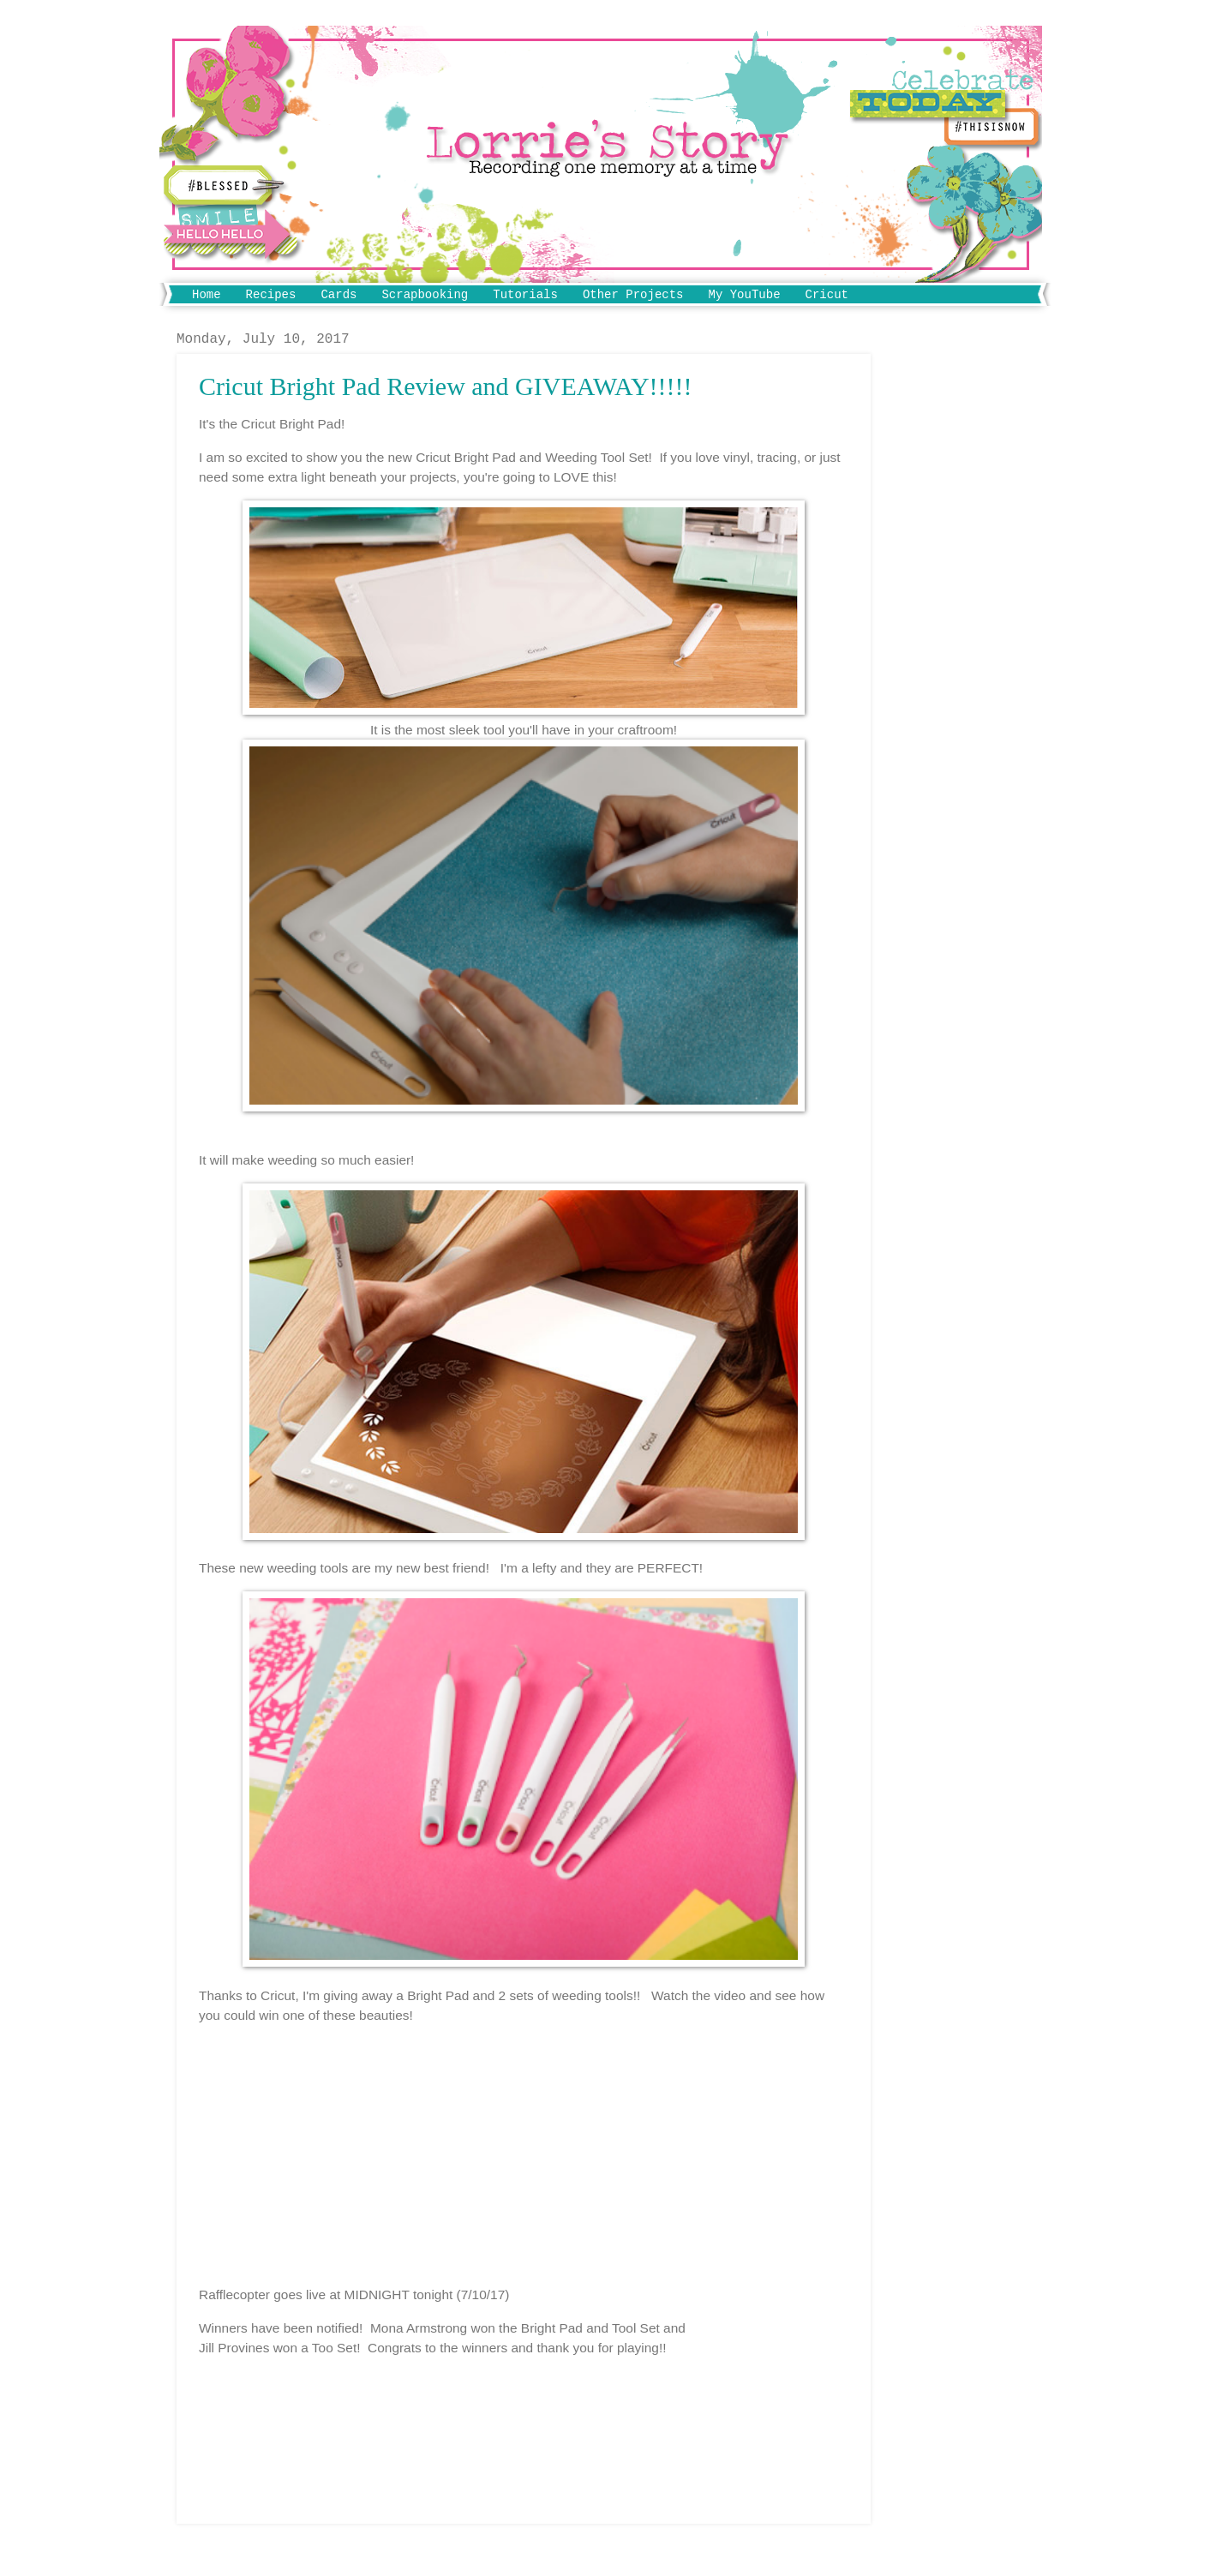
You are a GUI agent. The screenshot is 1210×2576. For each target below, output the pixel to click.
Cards (338, 295)
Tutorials (525, 295)
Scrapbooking (424, 295)
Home (206, 295)
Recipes (271, 295)
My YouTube (745, 295)
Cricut (827, 295)
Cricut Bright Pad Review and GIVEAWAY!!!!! (445, 386)
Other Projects (633, 295)
